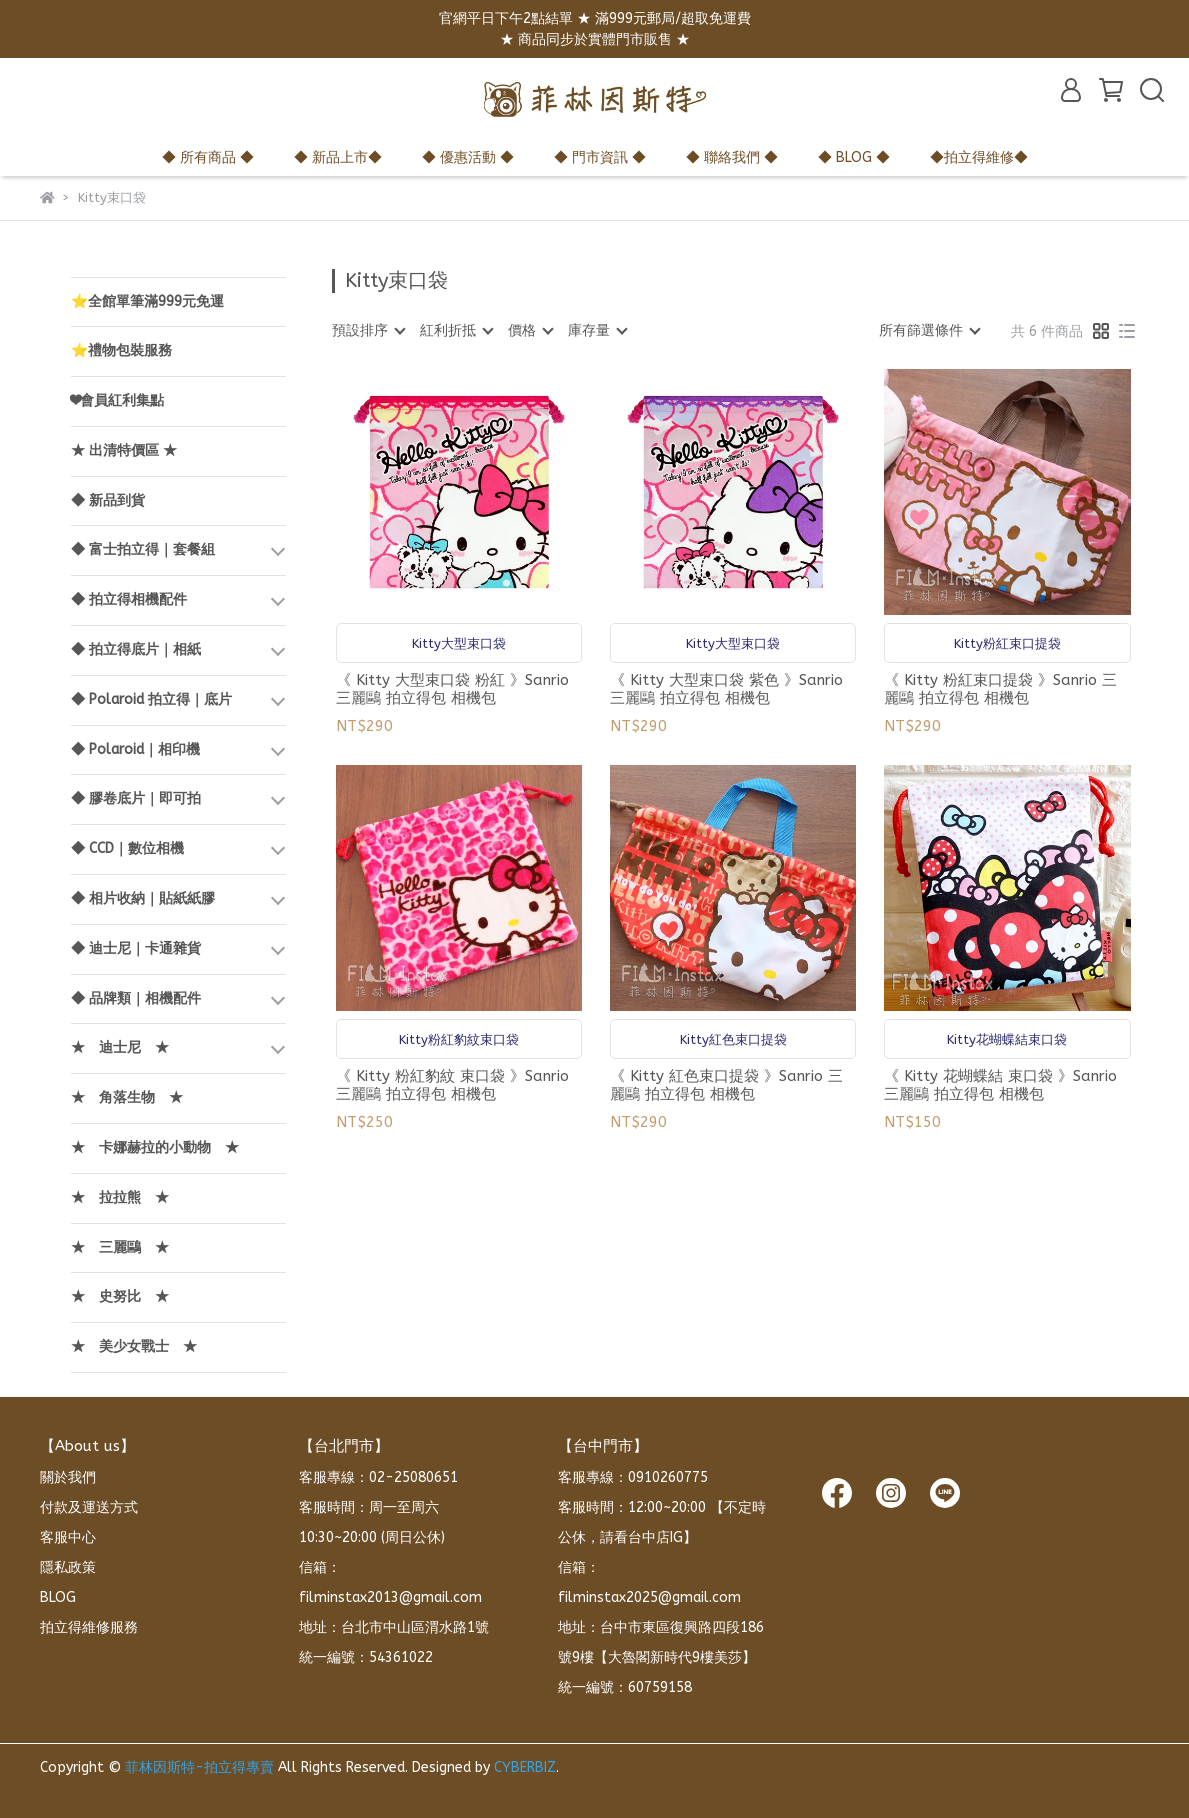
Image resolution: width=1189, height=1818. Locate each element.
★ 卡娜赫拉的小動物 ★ (155, 1147)
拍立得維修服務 (89, 1627)
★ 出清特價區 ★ (124, 450)
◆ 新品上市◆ (338, 157)
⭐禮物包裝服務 (121, 350)
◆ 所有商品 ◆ (208, 157)
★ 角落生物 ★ (127, 1097)
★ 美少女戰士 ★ (134, 1346)
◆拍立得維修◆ (979, 157)
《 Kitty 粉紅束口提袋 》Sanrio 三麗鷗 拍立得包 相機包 (1000, 689)
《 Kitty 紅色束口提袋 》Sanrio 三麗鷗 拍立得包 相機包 (726, 1085)
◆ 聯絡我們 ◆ (732, 157)
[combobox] (368, 331)
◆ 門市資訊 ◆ (600, 157)
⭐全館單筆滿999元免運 (147, 301)
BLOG (58, 1597)
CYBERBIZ (525, 1767)
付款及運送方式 (89, 1507)
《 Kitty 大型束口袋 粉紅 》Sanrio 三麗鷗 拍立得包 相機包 (452, 689)
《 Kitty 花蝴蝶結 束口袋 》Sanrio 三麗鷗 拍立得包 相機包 (1000, 1085)
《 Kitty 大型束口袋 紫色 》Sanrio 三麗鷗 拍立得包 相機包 (726, 689)
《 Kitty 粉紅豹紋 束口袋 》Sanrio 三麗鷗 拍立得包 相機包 (452, 1085)
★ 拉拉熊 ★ (120, 1197)
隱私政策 (68, 1567)
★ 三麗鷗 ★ (120, 1247)
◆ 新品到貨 (108, 500)
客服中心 (68, 1537)
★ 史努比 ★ (120, 1296)
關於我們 (68, 1477)
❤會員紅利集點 (117, 400)
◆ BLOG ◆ (854, 157)
